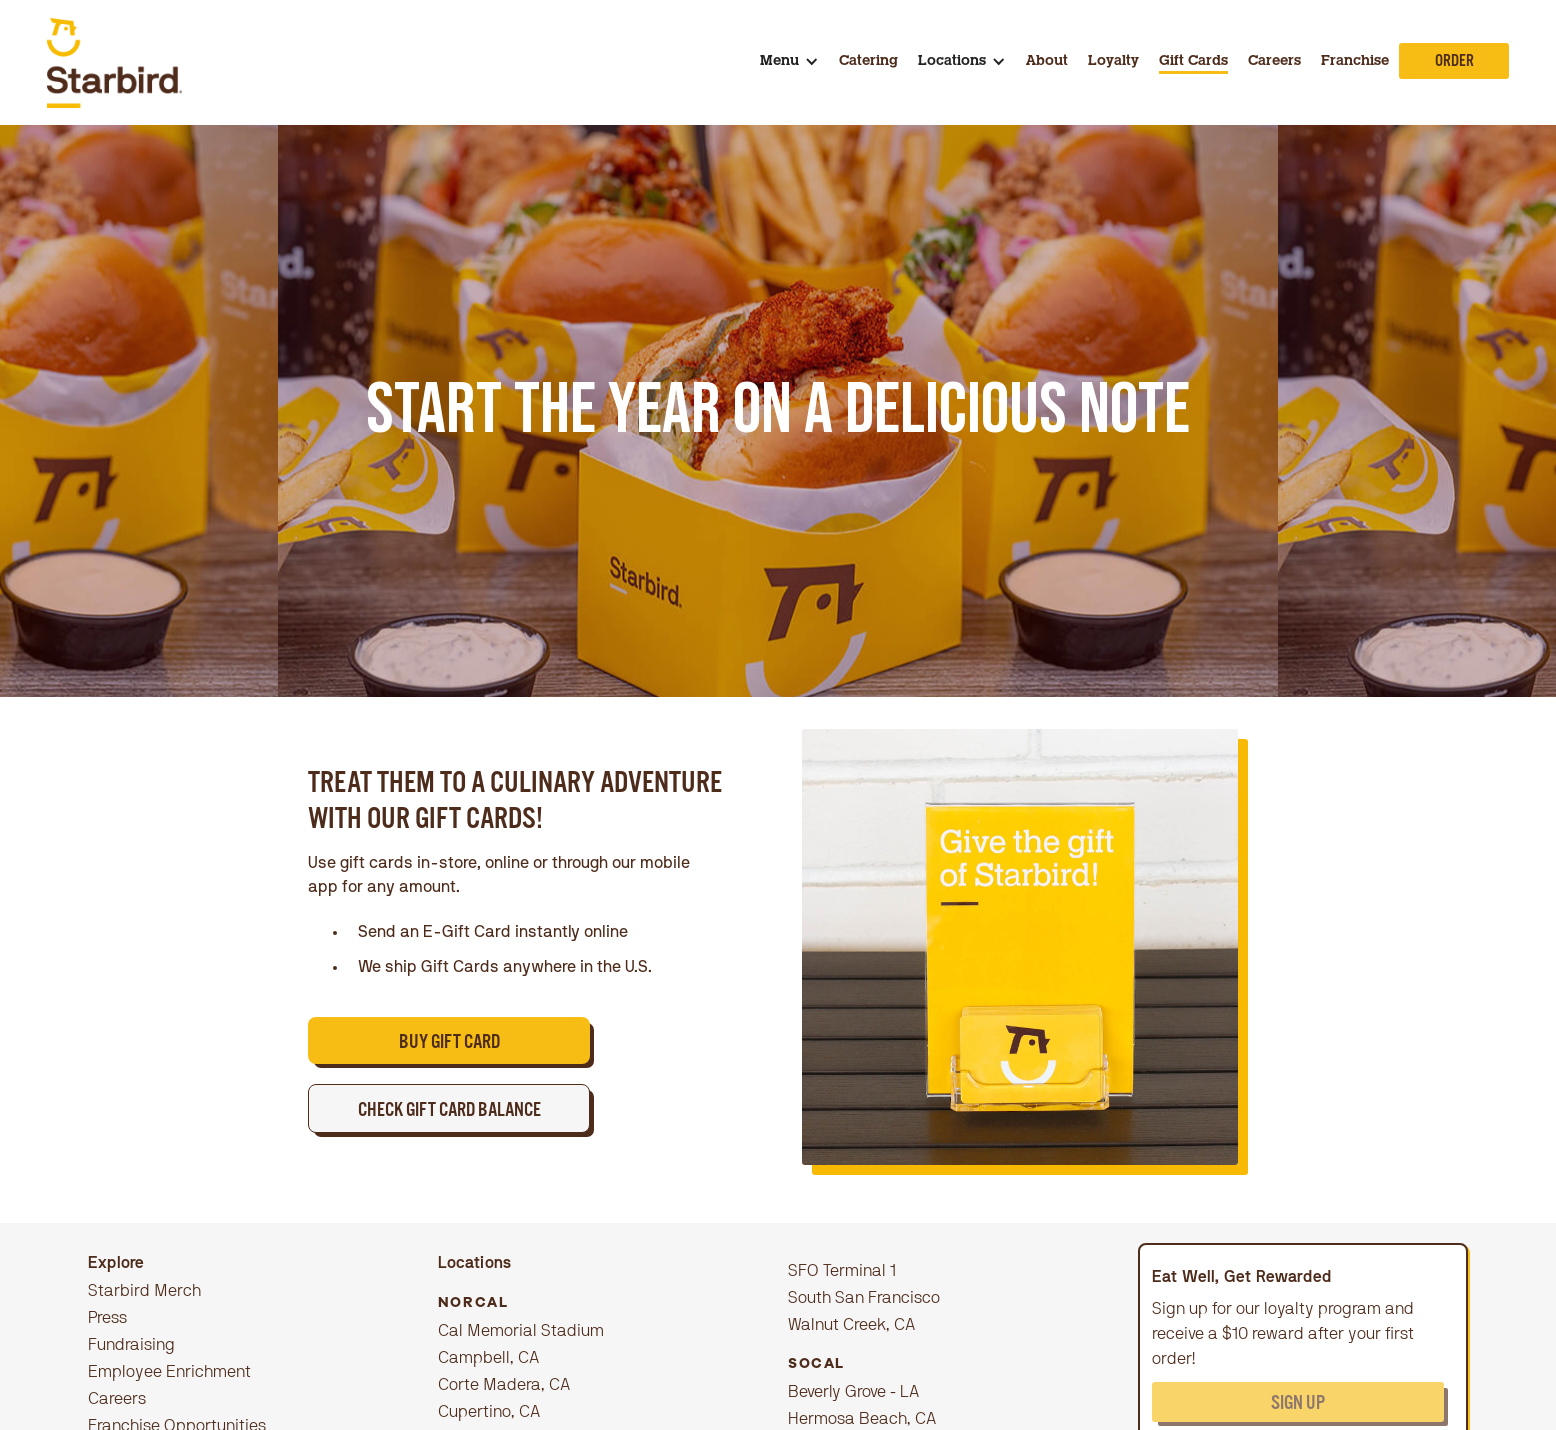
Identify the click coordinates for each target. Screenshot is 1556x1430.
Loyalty (1113, 62)
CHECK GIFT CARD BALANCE (449, 1112)
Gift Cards (1193, 62)
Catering (868, 62)
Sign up (1298, 1405)
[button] (789, 62)
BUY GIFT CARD (449, 1044)
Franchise (1355, 62)
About (1047, 62)
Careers (1274, 62)
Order (1454, 63)
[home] (115, 63)
